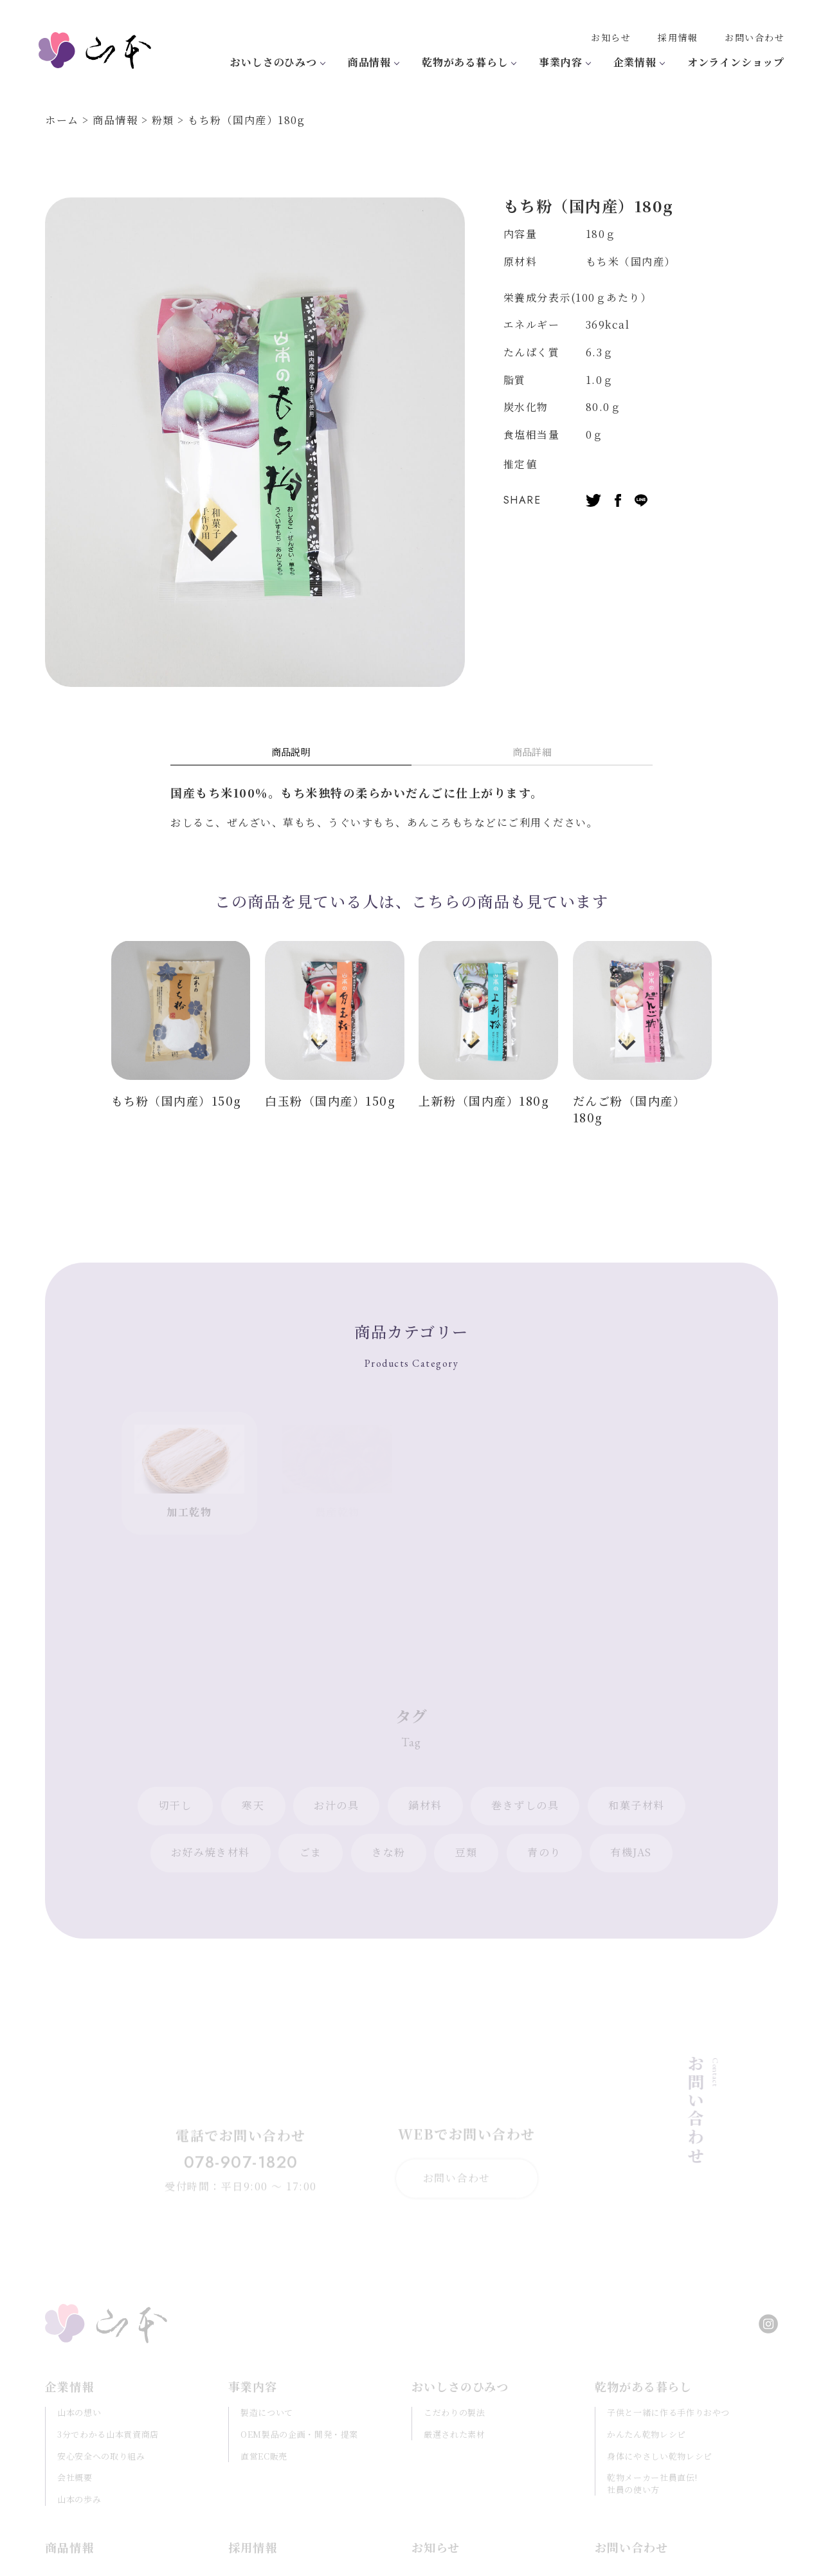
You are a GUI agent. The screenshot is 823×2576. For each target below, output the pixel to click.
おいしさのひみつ (273, 62)
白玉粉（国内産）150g (330, 1100)
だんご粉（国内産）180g (629, 1108)
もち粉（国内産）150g (176, 1100)
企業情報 (634, 62)
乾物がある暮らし (465, 62)
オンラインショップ (735, 62)
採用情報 (678, 37)
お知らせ (611, 37)
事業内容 (560, 62)
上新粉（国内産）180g (484, 1100)
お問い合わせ (754, 37)
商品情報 (369, 62)
